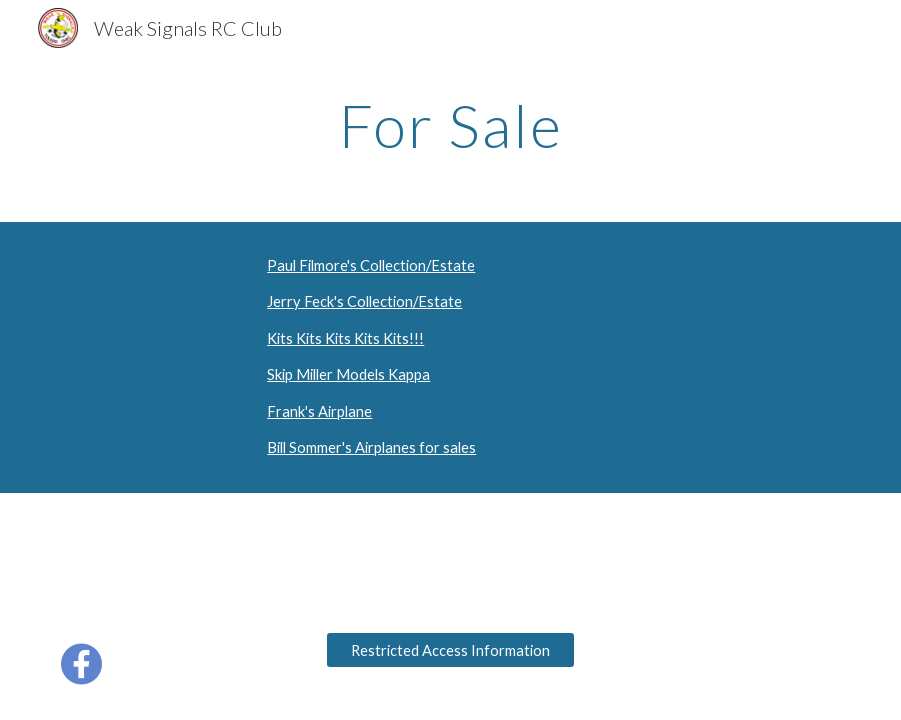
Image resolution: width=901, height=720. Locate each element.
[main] (450, 125)
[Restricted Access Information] (450, 650)
